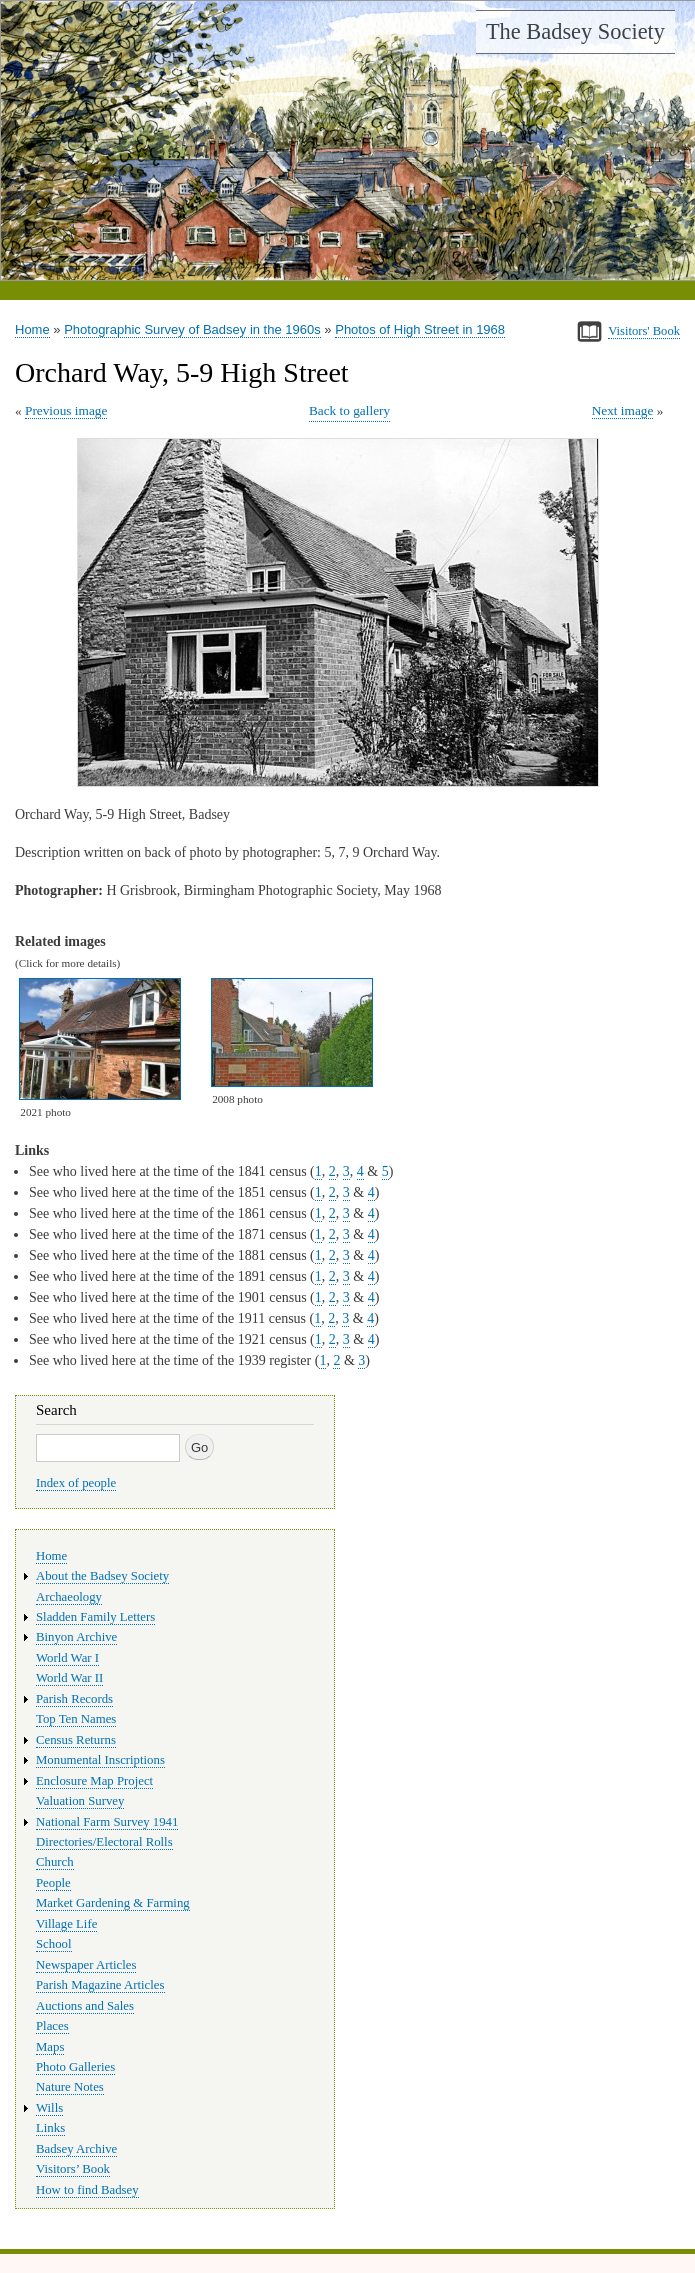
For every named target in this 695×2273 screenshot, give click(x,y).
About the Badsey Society (102, 1576)
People (53, 1883)
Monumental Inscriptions (100, 1760)
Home (32, 329)
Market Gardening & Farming (113, 1903)
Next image (623, 410)
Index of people (76, 1483)
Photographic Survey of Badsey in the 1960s (192, 329)
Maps (50, 2047)
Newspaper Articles (86, 1965)
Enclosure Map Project (94, 1781)
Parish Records (74, 1699)
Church (55, 1862)
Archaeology (69, 1597)
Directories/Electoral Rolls (104, 1842)
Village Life (66, 1924)
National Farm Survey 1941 (107, 1822)
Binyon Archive (76, 1637)
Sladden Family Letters (95, 1617)
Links (50, 2128)
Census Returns (76, 1740)
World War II (69, 1678)
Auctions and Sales (85, 2006)
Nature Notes (70, 2087)
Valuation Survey (80, 1801)
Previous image (66, 410)
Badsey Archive (76, 2149)
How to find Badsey (87, 2190)
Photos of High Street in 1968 (420, 329)
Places (52, 2026)
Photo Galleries (75, 2067)
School (54, 1944)
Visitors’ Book (73, 2169)
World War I (67, 1658)
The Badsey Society (575, 31)
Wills (49, 2108)
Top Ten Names (76, 1719)
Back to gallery (349, 410)
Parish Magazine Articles (100, 1985)
